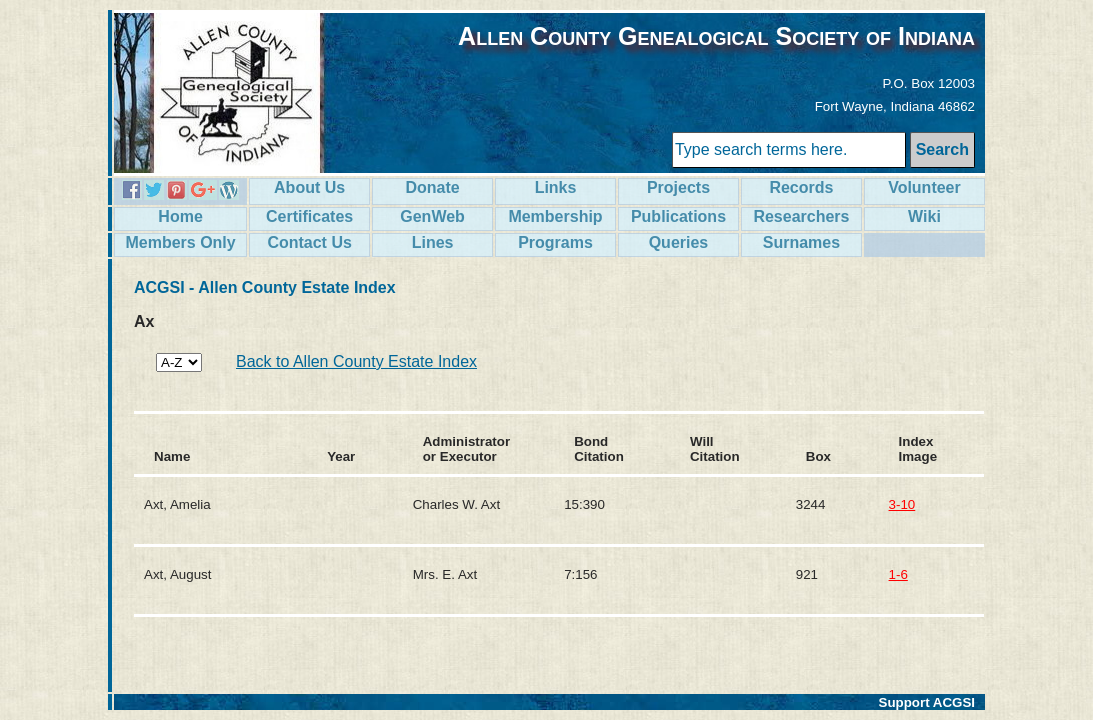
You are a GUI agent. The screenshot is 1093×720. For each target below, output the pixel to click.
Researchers (801, 216)
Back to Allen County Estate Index (356, 361)
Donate (432, 187)
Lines (433, 242)
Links (556, 187)
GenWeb (432, 216)
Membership (555, 216)
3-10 (902, 504)
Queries (679, 242)
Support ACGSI (927, 702)
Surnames (801, 242)
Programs (555, 242)
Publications (678, 216)
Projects (678, 187)
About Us (309, 187)
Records (801, 187)
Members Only (180, 242)
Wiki (924, 216)
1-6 (898, 574)
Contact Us (309, 242)
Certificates (309, 216)
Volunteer (924, 187)
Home (180, 216)
